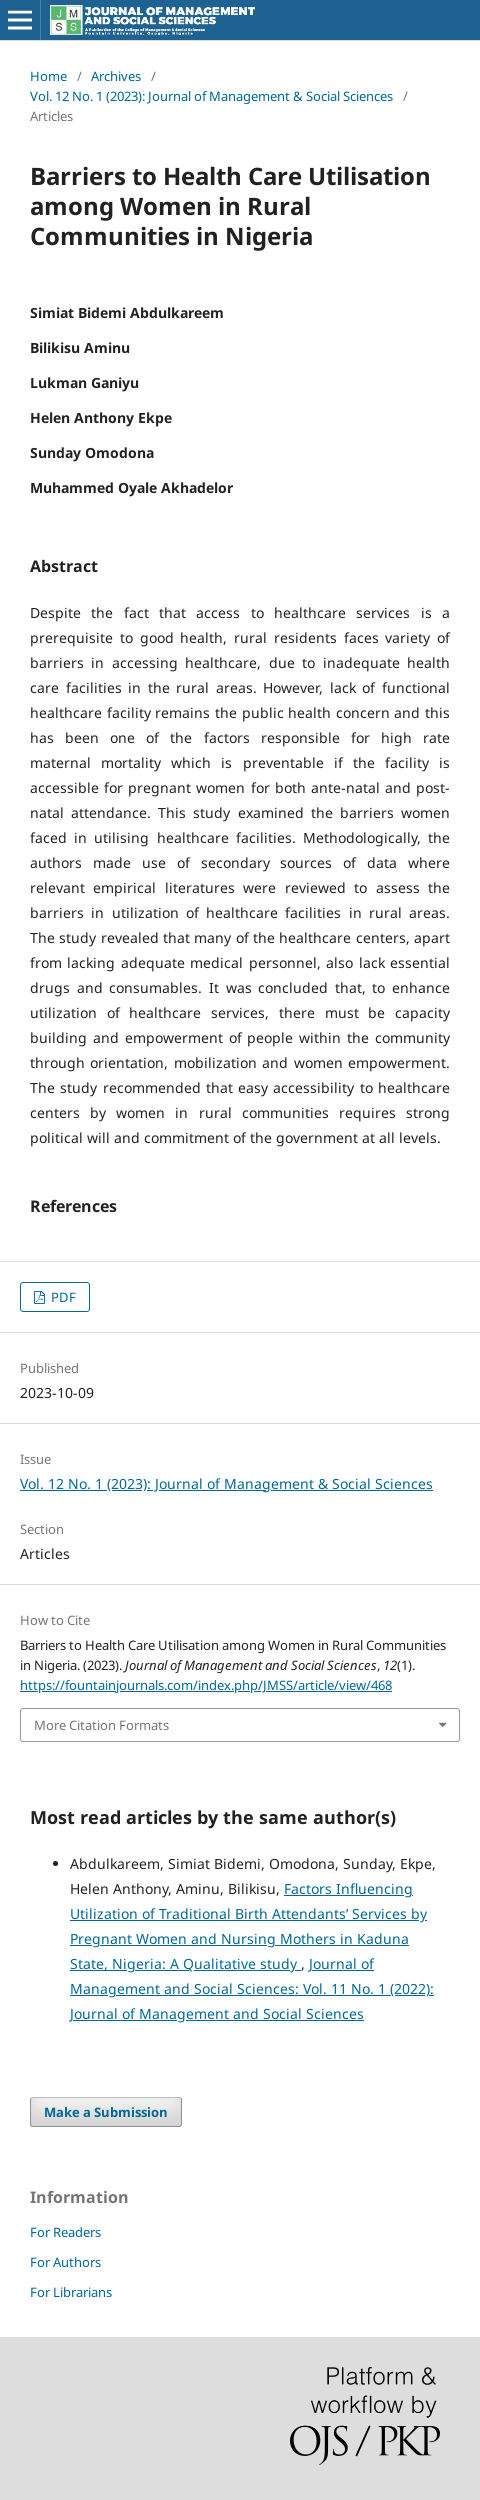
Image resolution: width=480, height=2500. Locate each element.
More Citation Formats (101, 1725)
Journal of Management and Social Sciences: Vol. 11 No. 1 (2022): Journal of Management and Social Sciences (252, 1988)
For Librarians (71, 2292)
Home (48, 76)
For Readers (65, 2232)
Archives (116, 76)
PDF (62, 1297)
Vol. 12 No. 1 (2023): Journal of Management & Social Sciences (211, 96)
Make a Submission (106, 2112)
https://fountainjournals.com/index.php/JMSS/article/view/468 (206, 1685)
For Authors (65, 2262)
